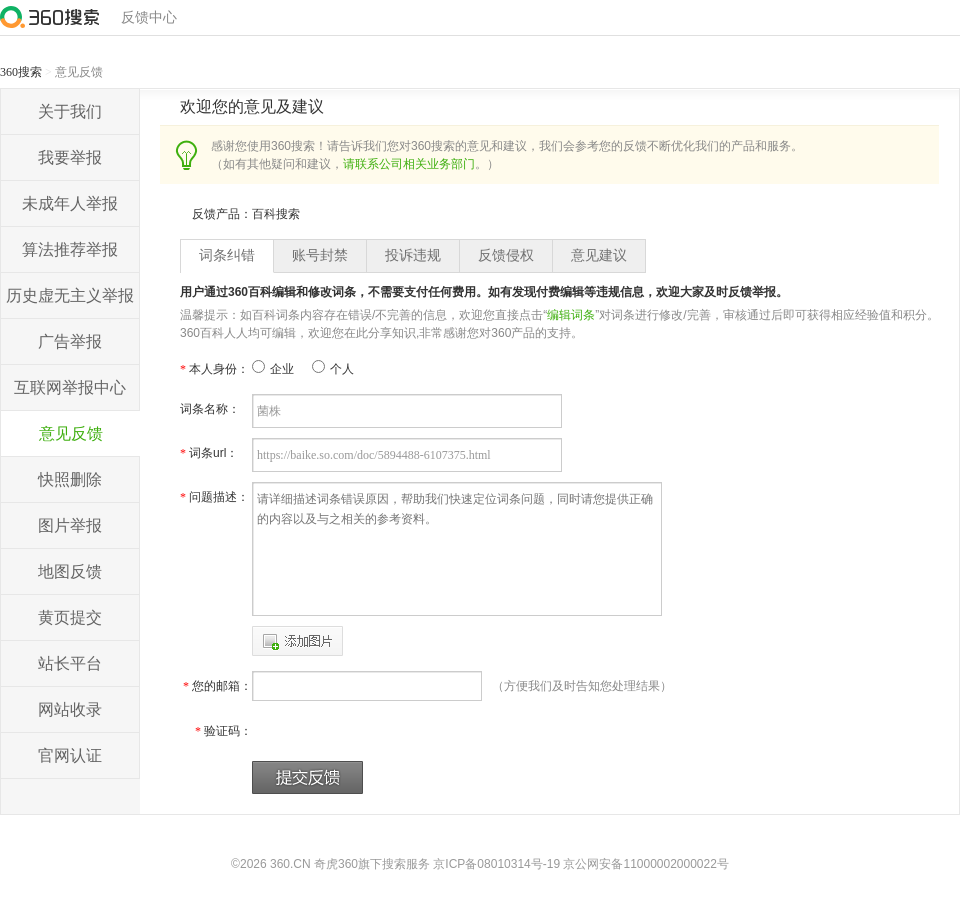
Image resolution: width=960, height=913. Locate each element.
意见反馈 (71, 433)
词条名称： (210, 409)
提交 (307, 777)
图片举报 (70, 525)
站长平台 (70, 663)
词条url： (209, 453)
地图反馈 (70, 571)
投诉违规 (413, 255)
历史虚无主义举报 (70, 295)
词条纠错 (227, 255)
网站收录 (70, 709)
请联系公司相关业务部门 (409, 164)
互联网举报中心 (70, 387)
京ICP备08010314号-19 (496, 864)
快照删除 (70, 479)
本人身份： (214, 369)
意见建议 (599, 255)
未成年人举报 (70, 203)
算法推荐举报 (70, 249)
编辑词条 (571, 315)
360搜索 (21, 72)
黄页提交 (70, 617)
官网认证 (70, 755)
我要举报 (70, 157)
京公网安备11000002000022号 (645, 864)
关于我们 (70, 111)
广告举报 (70, 341)
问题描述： (214, 497)
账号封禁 (320, 255)
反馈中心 (149, 17)
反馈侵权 (506, 255)
